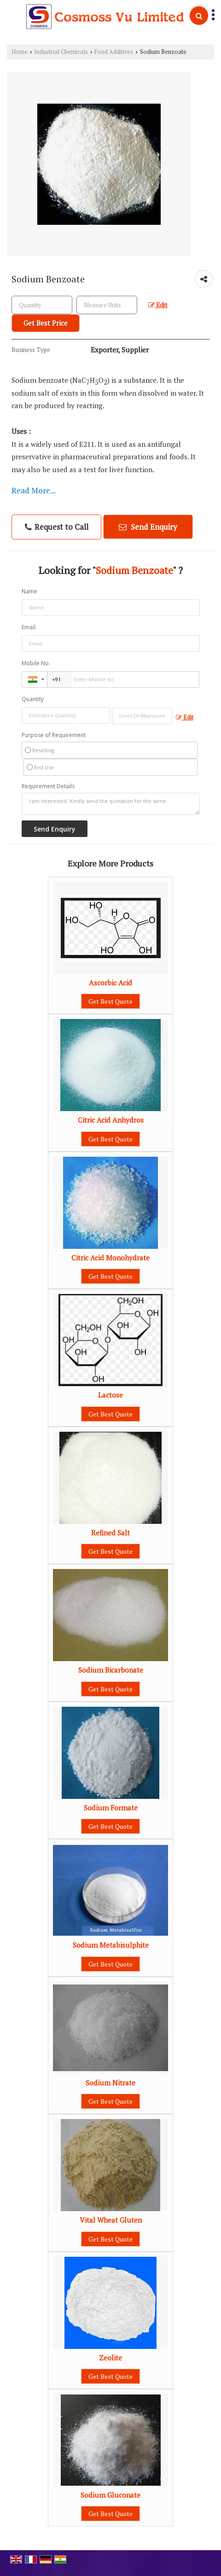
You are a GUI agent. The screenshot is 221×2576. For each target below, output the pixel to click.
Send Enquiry (148, 526)
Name (29, 591)
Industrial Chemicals (61, 52)
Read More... (34, 490)
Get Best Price (45, 323)
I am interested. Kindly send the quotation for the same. (111, 804)
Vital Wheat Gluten (111, 2220)
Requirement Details (48, 786)
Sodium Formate (111, 1807)
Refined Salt (110, 1532)
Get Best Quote (110, 1001)
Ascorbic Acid (110, 982)
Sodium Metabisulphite (111, 1945)
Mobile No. (36, 663)
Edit (158, 305)
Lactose (110, 1394)
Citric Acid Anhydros (111, 1119)
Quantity (33, 699)
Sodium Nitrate (110, 2082)
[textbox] (106, 305)
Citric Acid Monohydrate (110, 1257)
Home (20, 52)
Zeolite (110, 2357)
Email (28, 627)
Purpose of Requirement (54, 735)
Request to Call (56, 526)
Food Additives (113, 52)
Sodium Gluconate (110, 2495)
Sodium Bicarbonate (110, 1669)
